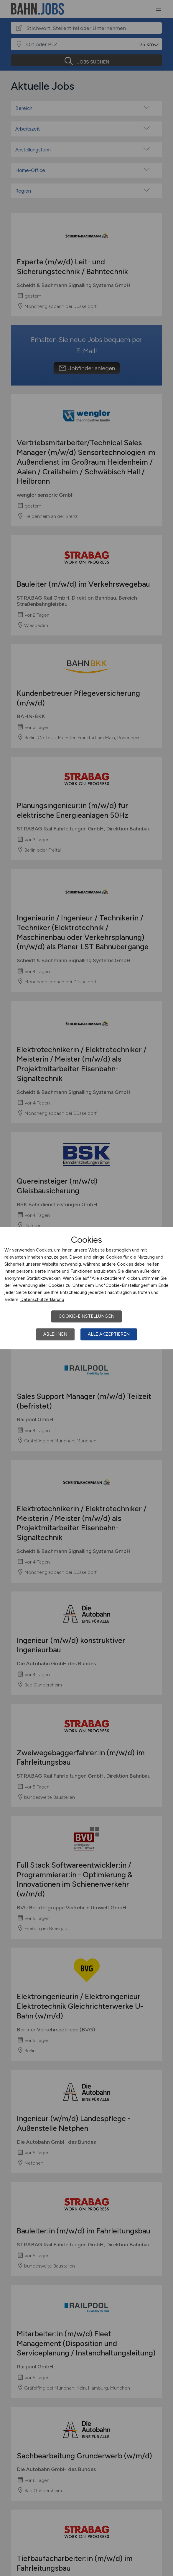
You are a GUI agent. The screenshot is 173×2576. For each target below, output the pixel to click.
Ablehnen (55, 1334)
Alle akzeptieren (109, 1334)
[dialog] (86, 1288)
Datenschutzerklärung (42, 1299)
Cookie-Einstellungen (86, 1316)
